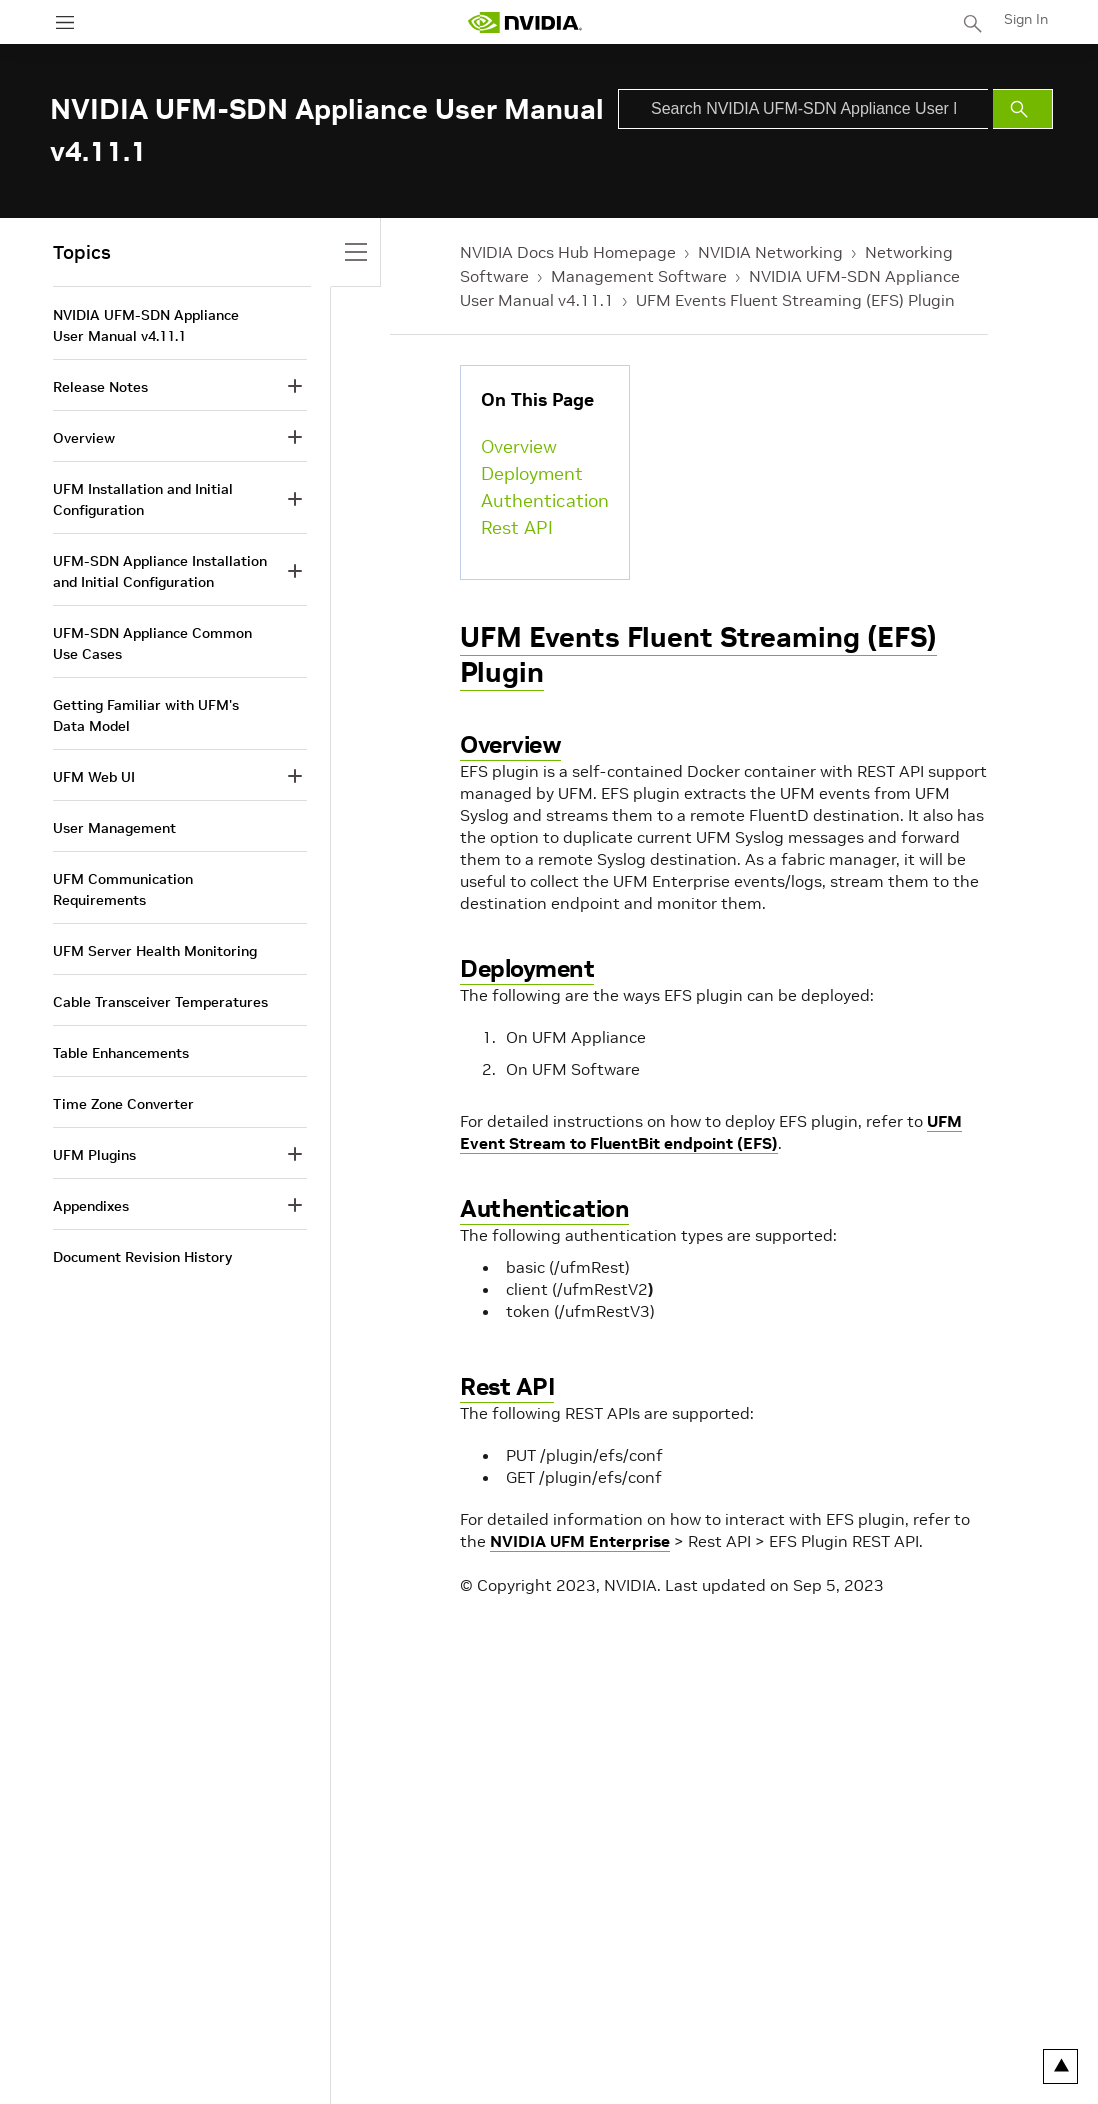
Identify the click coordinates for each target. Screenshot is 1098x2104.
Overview (519, 446)
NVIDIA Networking (770, 252)
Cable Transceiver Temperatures (160, 1002)
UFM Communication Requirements (123, 889)
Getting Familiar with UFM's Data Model (146, 715)
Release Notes (100, 387)
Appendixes (91, 1206)
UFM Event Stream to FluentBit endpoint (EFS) (711, 1132)
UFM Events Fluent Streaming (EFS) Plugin (795, 300)
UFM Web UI (94, 777)
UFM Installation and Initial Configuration (143, 499)
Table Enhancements (121, 1053)
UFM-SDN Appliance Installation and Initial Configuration (160, 571)
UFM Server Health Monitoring (155, 951)
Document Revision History (142, 1257)
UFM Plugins (94, 1155)
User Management (114, 828)
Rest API (517, 527)
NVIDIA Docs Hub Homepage (568, 252)
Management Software (639, 276)
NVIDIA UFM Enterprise (580, 1541)
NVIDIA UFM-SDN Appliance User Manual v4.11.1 (146, 325)
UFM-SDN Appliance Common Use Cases (152, 643)
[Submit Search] (1023, 109)
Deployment (532, 473)
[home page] (525, 22)
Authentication (545, 500)
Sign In (1026, 19)
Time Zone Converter (123, 1104)
